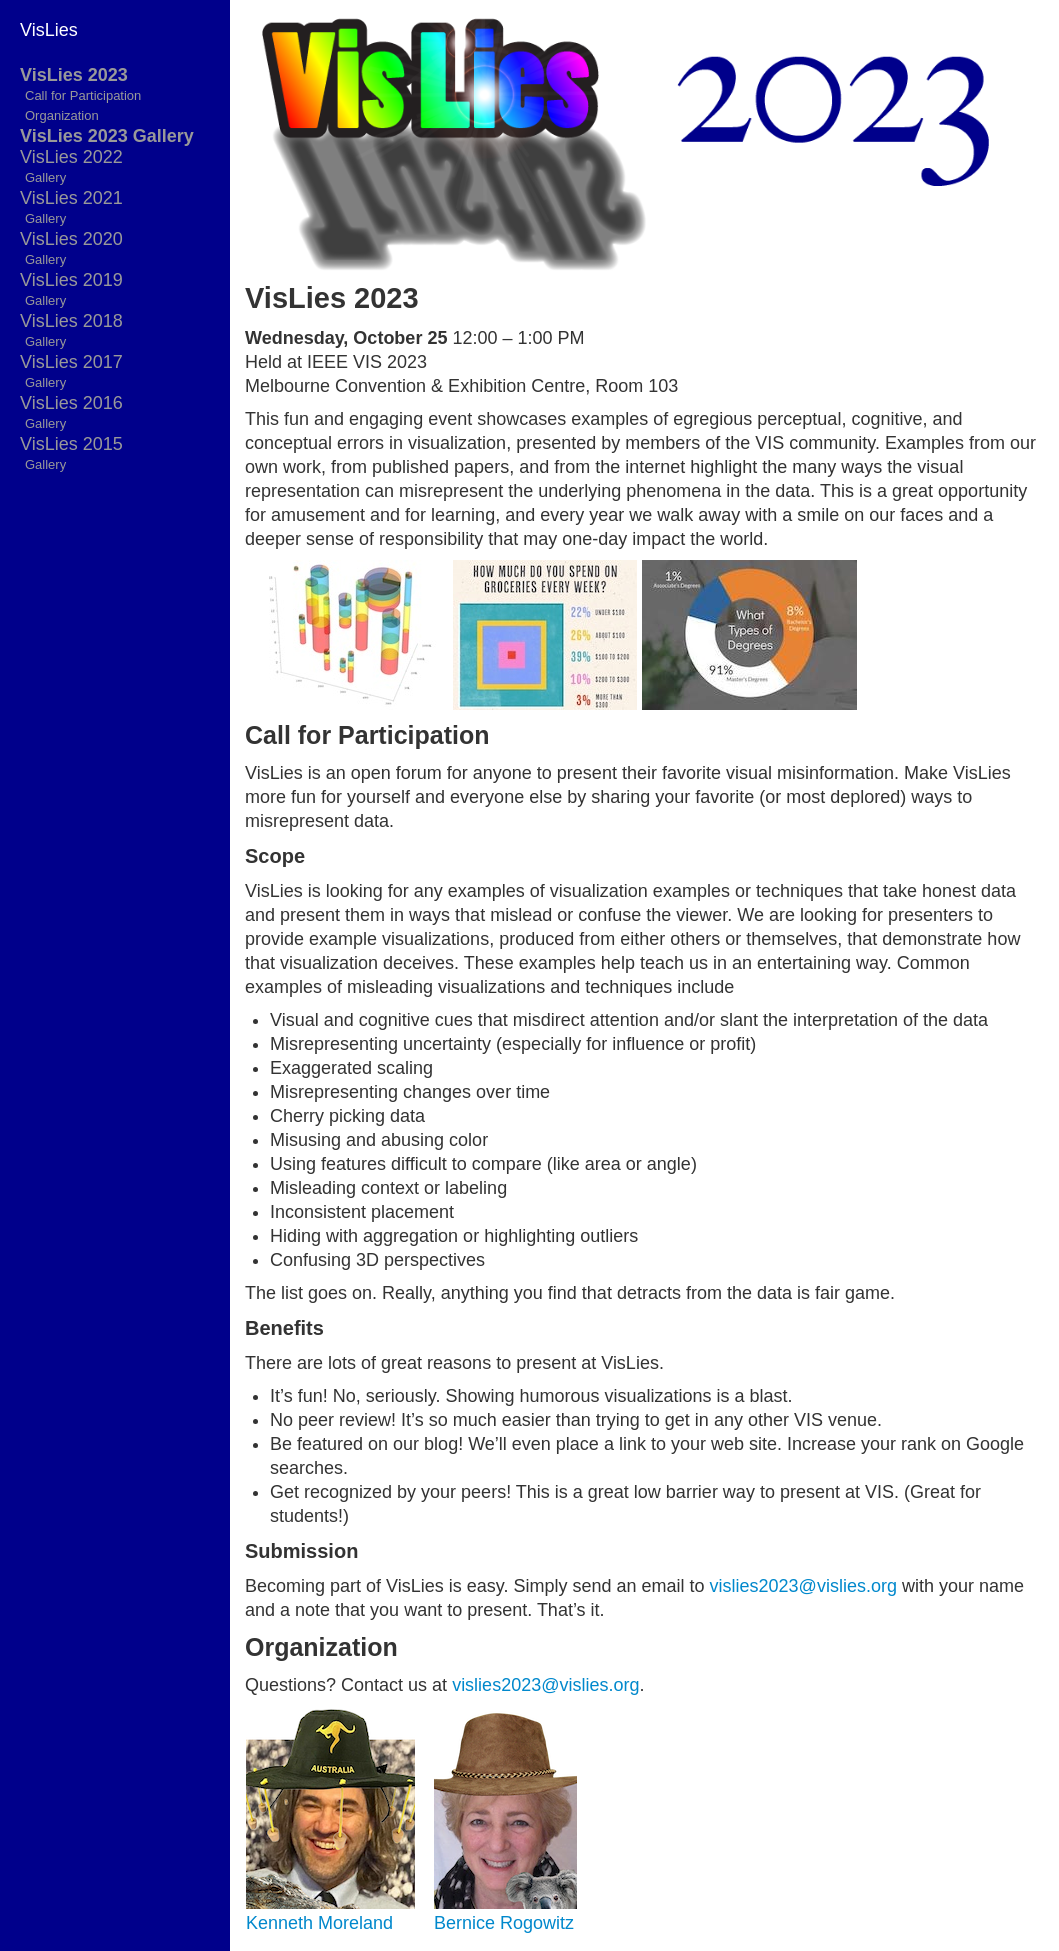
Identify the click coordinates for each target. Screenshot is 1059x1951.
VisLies (49, 30)
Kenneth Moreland (319, 1923)
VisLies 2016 (71, 403)
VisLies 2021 (71, 198)
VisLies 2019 (71, 280)
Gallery (45, 177)
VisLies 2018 (71, 321)
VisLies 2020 (71, 239)
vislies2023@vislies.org (803, 1586)
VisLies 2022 (71, 157)
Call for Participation (83, 95)
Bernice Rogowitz (504, 1923)
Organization (62, 115)
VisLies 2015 (71, 444)
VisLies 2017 (71, 362)
